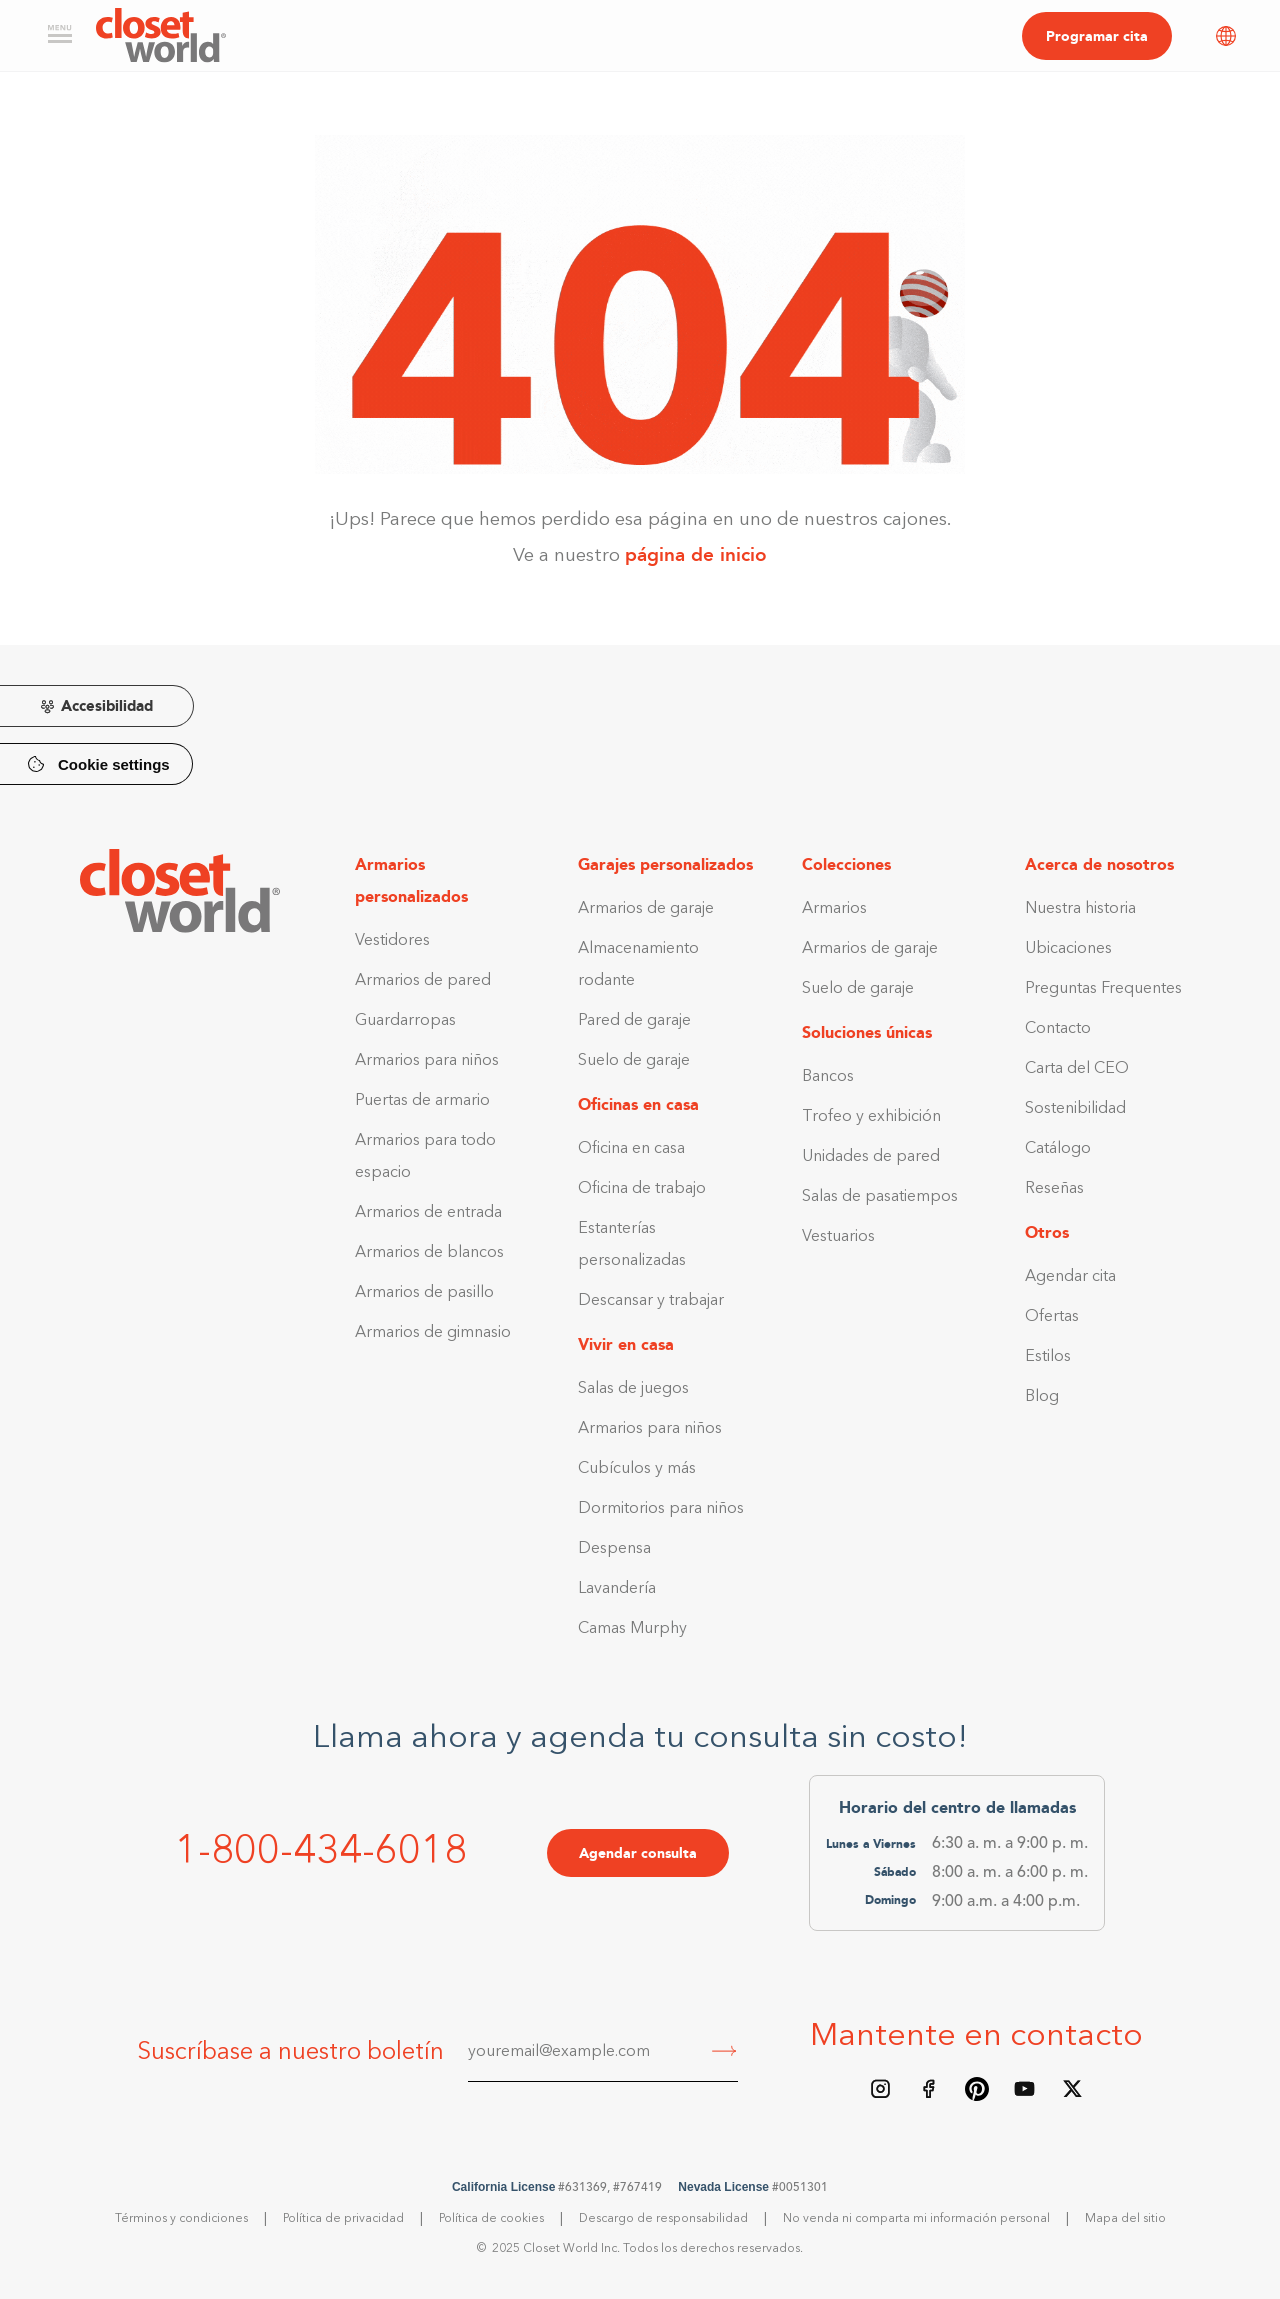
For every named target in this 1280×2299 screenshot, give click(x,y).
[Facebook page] (929, 2089)
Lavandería (617, 1589)
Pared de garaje (634, 1021)
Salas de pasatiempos (880, 1197)
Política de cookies (491, 2219)
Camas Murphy (632, 1629)
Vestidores (392, 941)
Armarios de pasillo (424, 1293)
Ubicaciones (1068, 949)
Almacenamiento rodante (638, 965)
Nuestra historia (1080, 909)
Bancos (828, 1077)
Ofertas (1052, 1317)
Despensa (614, 1549)
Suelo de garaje (634, 1061)
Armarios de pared (423, 981)
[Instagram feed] (881, 2089)
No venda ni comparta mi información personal (916, 2219)
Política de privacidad (343, 2219)
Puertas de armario (422, 1101)
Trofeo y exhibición (871, 1117)
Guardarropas (405, 1021)
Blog (1042, 1397)
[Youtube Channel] (1025, 2089)
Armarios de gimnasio (433, 1333)
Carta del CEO (1077, 1069)
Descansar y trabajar (651, 1301)
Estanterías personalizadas (632, 1245)
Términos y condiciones (181, 2219)
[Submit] (725, 2053)
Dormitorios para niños (661, 1509)
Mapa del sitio (1125, 2219)
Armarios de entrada (428, 1213)
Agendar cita (1070, 1277)
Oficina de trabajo (642, 1189)
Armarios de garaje (646, 909)
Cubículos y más (637, 1469)
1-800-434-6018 (321, 1853)
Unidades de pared (871, 1157)
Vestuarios (838, 1237)
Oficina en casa (631, 1149)
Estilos (1048, 1357)
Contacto (1058, 1029)
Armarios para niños (427, 1061)
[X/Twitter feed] (1073, 2089)
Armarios (834, 909)
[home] (161, 35)
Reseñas (1054, 1189)
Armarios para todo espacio (425, 1157)
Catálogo (1058, 1149)
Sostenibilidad (1075, 1109)
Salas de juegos (633, 1389)
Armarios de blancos (429, 1253)
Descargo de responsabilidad (663, 2219)
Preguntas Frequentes (1103, 989)
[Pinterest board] (977, 2089)
